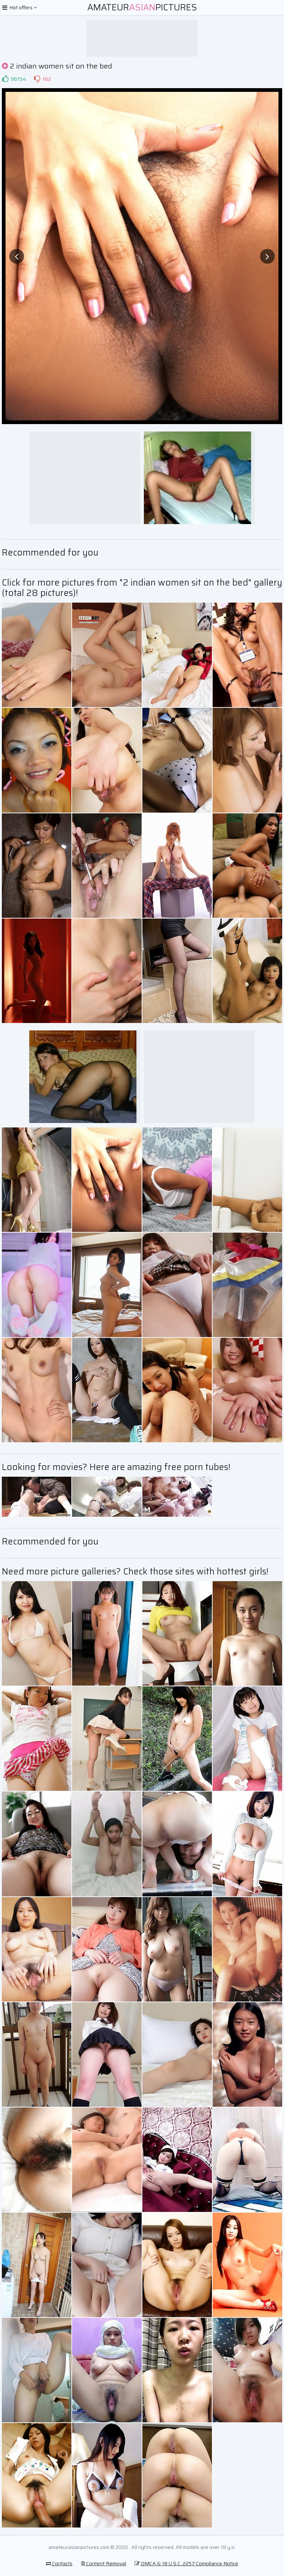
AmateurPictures (142, 7)
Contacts (59, 2563)
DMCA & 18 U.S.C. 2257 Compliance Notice (186, 2563)
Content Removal (103, 2563)
